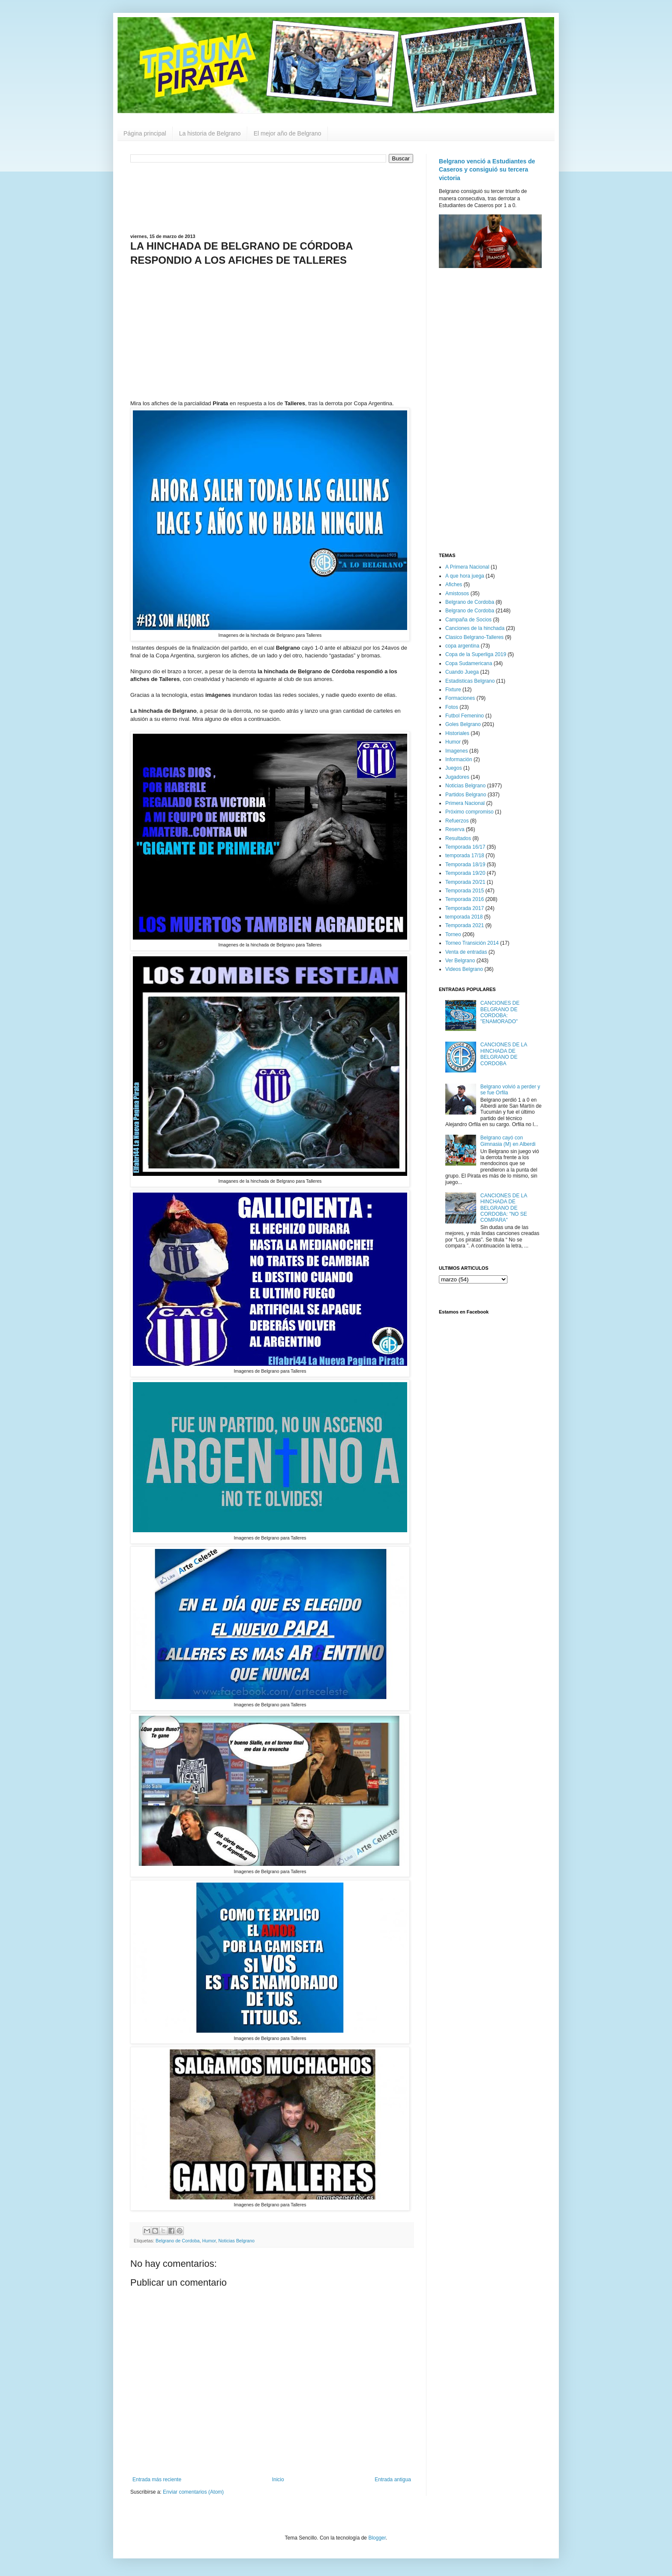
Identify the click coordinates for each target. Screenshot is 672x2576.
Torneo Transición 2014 (472, 943)
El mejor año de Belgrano (287, 133)
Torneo (453, 934)
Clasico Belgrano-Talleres (474, 637)
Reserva (455, 829)
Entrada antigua (393, 2480)
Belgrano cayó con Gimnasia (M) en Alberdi (508, 1141)
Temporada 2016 (464, 899)
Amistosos (457, 594)
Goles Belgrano (463, 724)
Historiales (457, 733)
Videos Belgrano (464, 969)
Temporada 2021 (464, 925)
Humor (209, 2240)
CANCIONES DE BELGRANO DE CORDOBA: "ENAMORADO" (499, 1012)
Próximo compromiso (469, 812)
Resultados (458, 838)
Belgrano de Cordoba (178, 2240)
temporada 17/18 (464, 856)
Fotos (451, 707)
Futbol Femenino (464, 716)
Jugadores (457, 777)
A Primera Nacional (467, 567)
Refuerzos (457, 821)
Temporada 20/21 (465, 882)
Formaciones (460, 698)
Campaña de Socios (468, 620)
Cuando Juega (462, 672)
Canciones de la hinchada (474, 628)
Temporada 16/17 (465, 847)
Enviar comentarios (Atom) (193, 2492)
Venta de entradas (466, 952)
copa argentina (462, 646)
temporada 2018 (464, 917)
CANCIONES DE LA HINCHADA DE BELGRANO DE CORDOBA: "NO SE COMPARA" (503, 1208)
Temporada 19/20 (465, 873)
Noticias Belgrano (237, 2240)
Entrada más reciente (156, 2480)
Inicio (278, 2480)
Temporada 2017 (464, 908)
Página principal (144, 133)
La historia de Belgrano (210, 133)
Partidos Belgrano (465, 795)
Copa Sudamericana (468, 663)
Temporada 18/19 (465, 865)
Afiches (453, 584)
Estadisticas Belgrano (470, 681)
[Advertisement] (271, 197)
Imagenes (456, 751)
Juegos (453, 768)
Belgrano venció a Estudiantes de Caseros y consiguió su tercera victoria (487, 169)
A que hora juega (464, 576)
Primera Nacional (465, 803)
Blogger (377, 2538)
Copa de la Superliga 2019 (475, 654)
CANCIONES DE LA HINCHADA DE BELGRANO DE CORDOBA (503, 1054)
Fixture (453, 690)
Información (458, 759)
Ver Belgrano (460, 961)
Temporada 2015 (464, 891)
